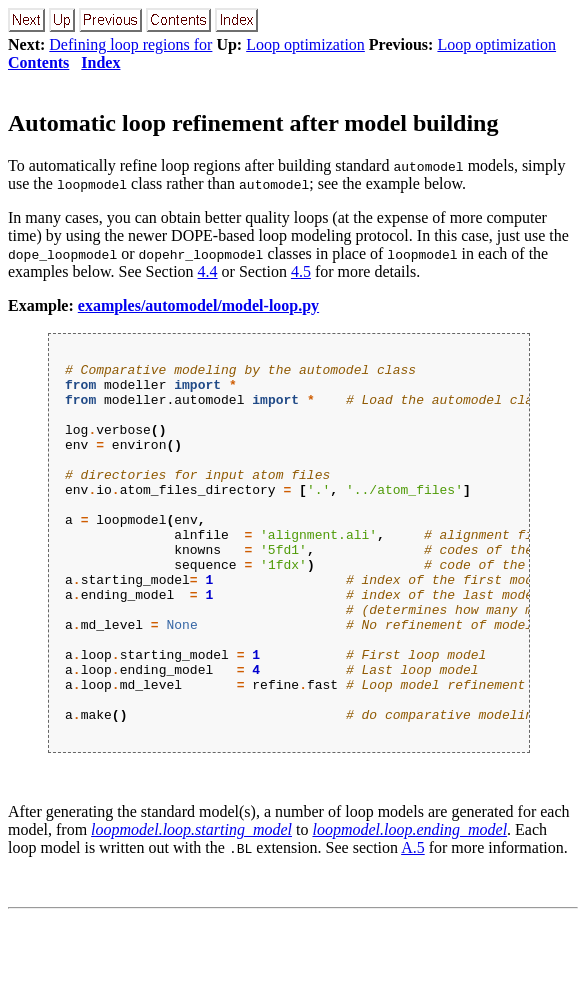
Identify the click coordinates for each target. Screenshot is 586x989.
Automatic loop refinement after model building (253, 123)
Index (100, 62)
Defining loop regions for (130, 44)
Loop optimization (305, 44)
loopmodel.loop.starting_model (191, 901)
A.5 (413, 919)
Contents (38, 62)
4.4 (208, 271)
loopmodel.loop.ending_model (409, 901)
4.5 (301, 271)
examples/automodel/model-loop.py (198, 305)
